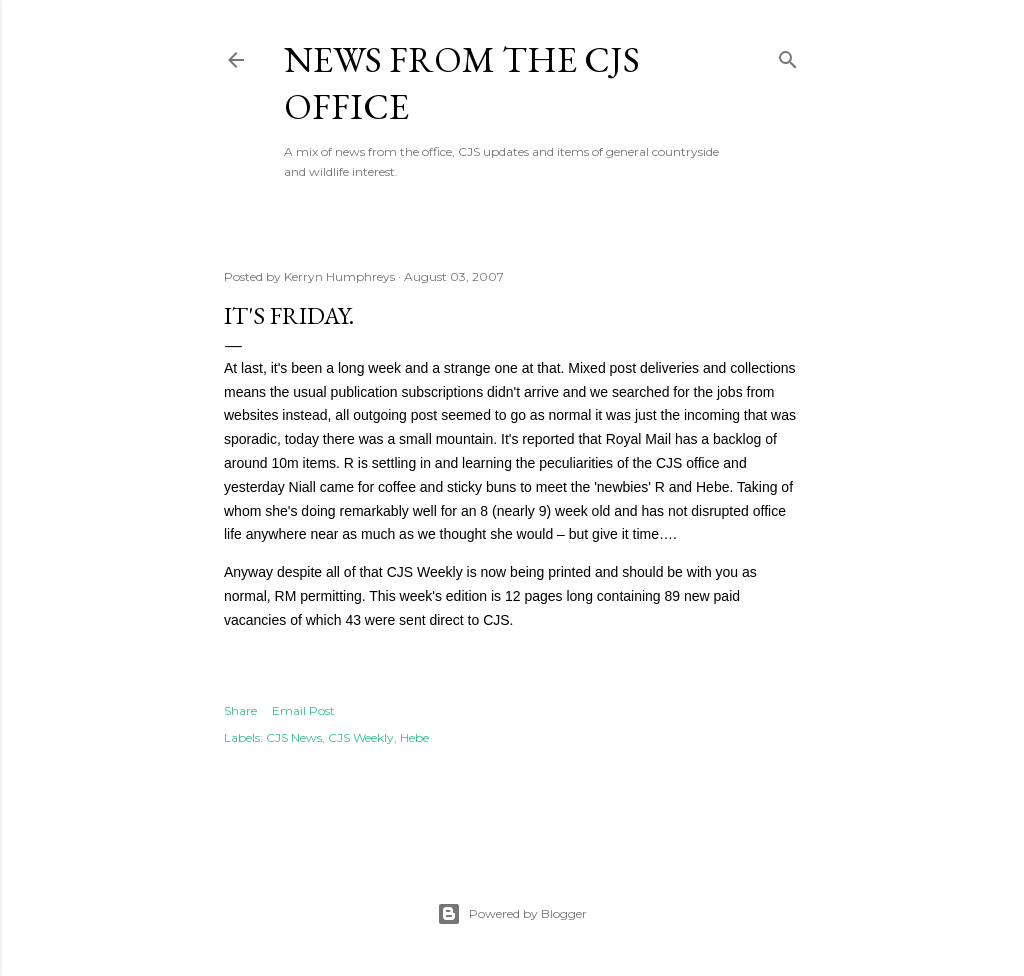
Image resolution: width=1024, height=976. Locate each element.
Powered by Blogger (512, 914)
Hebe (414, 737)
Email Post (303, 710)
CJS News (294, 737)
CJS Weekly (361, 737)
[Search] (788, 55)
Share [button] (240, 710)
